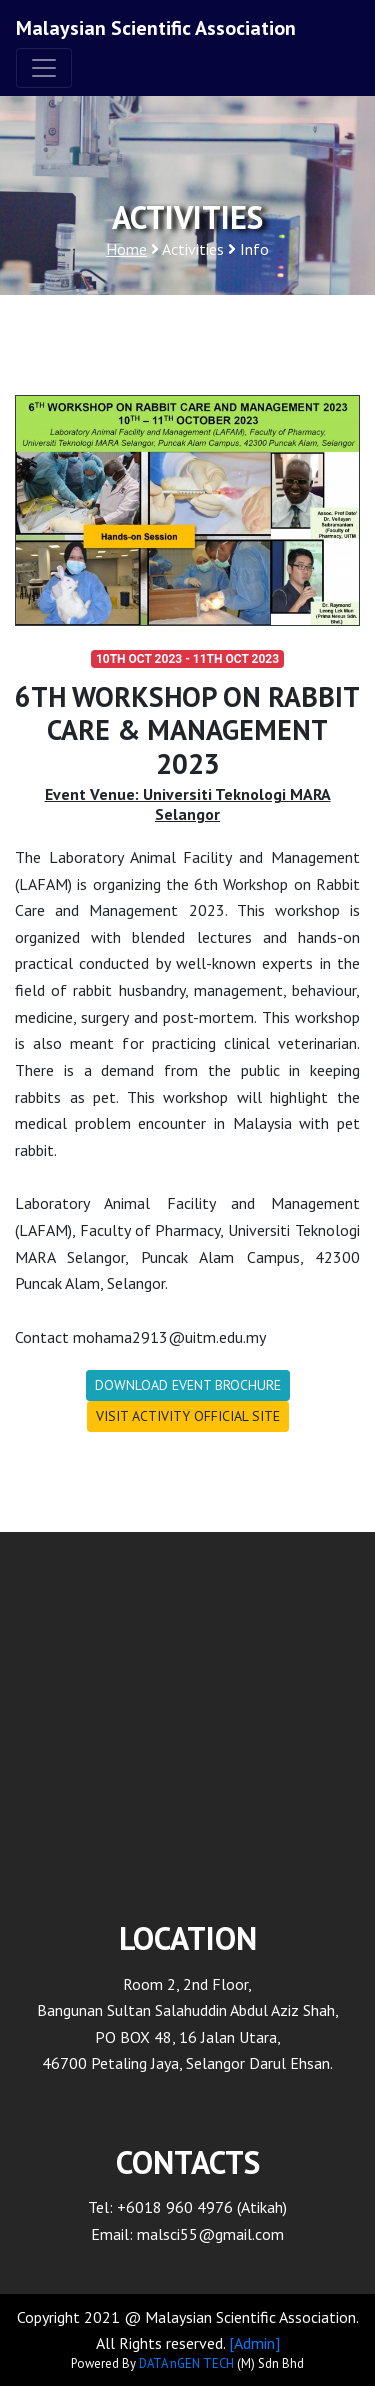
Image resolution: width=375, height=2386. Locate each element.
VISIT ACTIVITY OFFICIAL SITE (188, 1416)
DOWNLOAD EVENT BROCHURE (188, 1385)
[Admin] (254, 2343)
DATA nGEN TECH (186, 2363)
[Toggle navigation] (44, 68)
